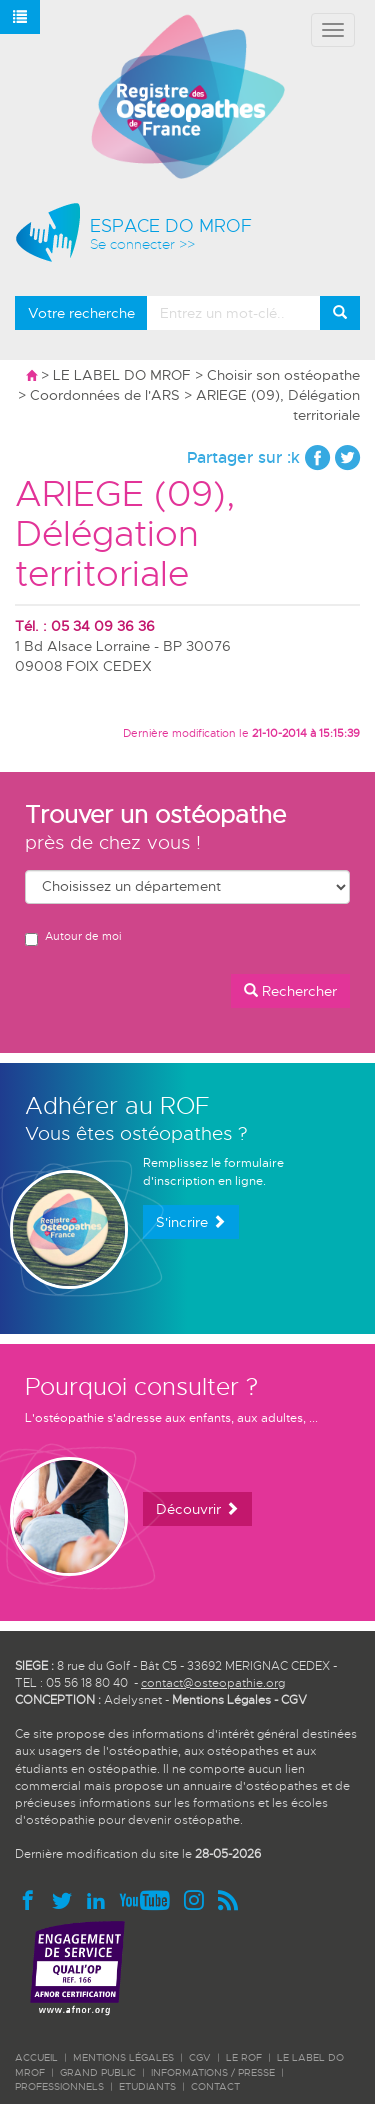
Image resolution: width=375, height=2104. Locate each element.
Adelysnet (133, 1700)
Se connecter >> (142, 244)
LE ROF (244, 2057)
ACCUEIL (36, 2057)
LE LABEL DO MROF (122, 375)
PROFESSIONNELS (59, 2086)
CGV (294, 1700)
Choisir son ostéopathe (283, 375)
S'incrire (191, 1222)
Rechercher (290, 991)
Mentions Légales (221, 1700)
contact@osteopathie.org (213, 1683)
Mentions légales (123, 2057)
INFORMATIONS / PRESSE (213, 2072)
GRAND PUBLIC (98, 2072)
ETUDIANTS (147, 2086)
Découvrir (197, 1509)
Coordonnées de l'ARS (105, 395)
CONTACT (215, 2086)
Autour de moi (73, 937)
